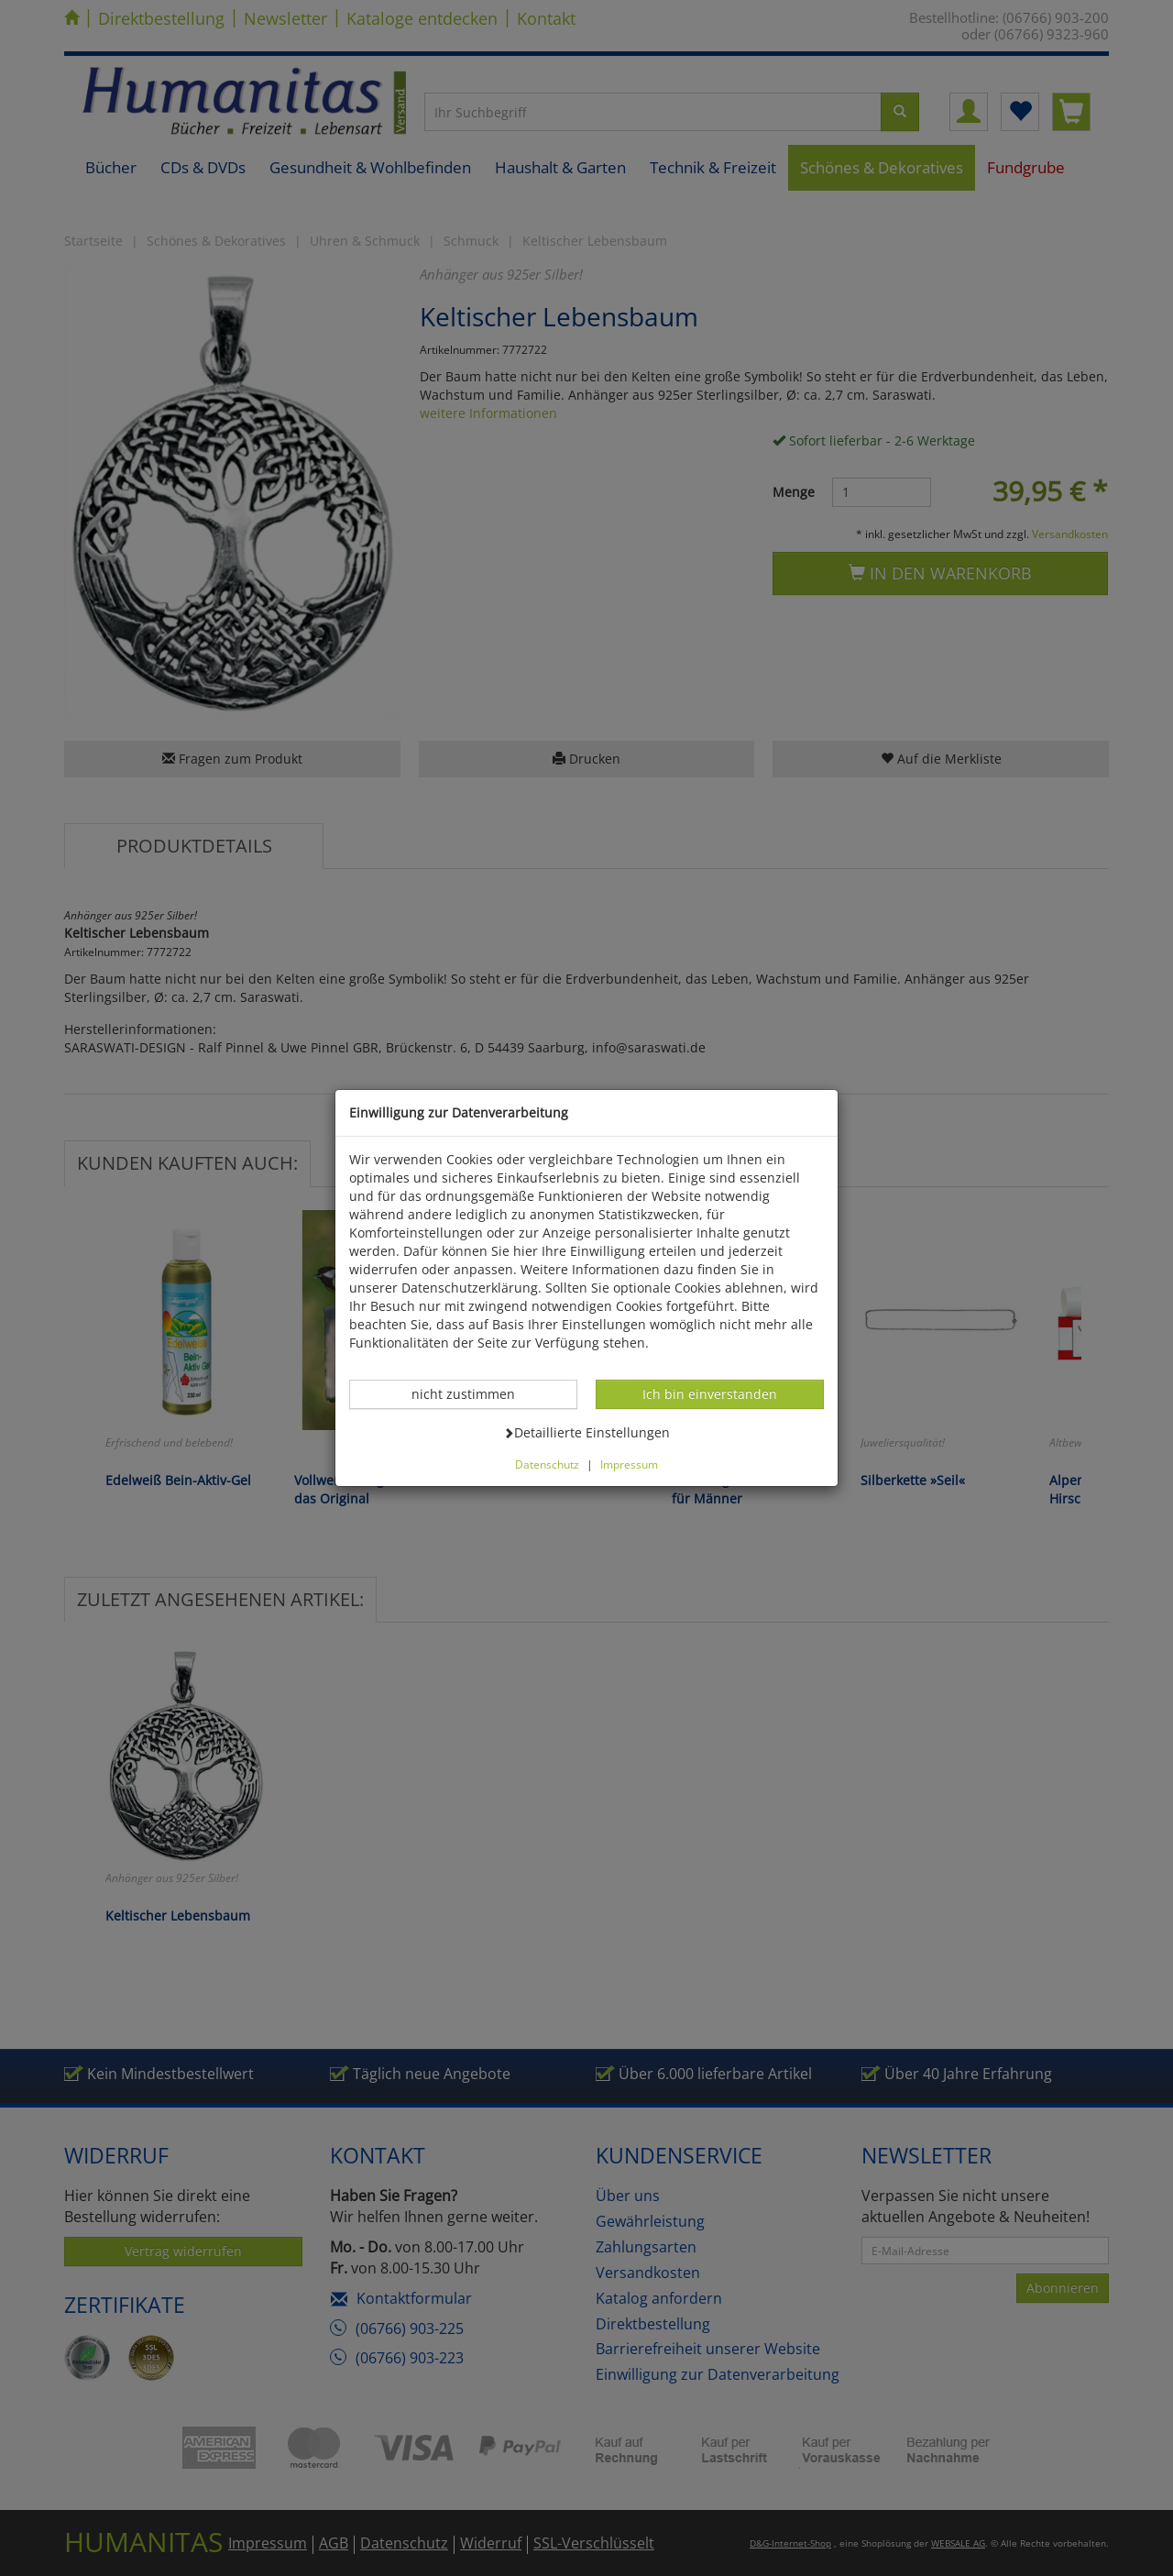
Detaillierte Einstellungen (586, 1432)
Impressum (629, 1464)
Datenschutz (547, 1464)
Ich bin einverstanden (709, 1393)
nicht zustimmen (473, 1393)
